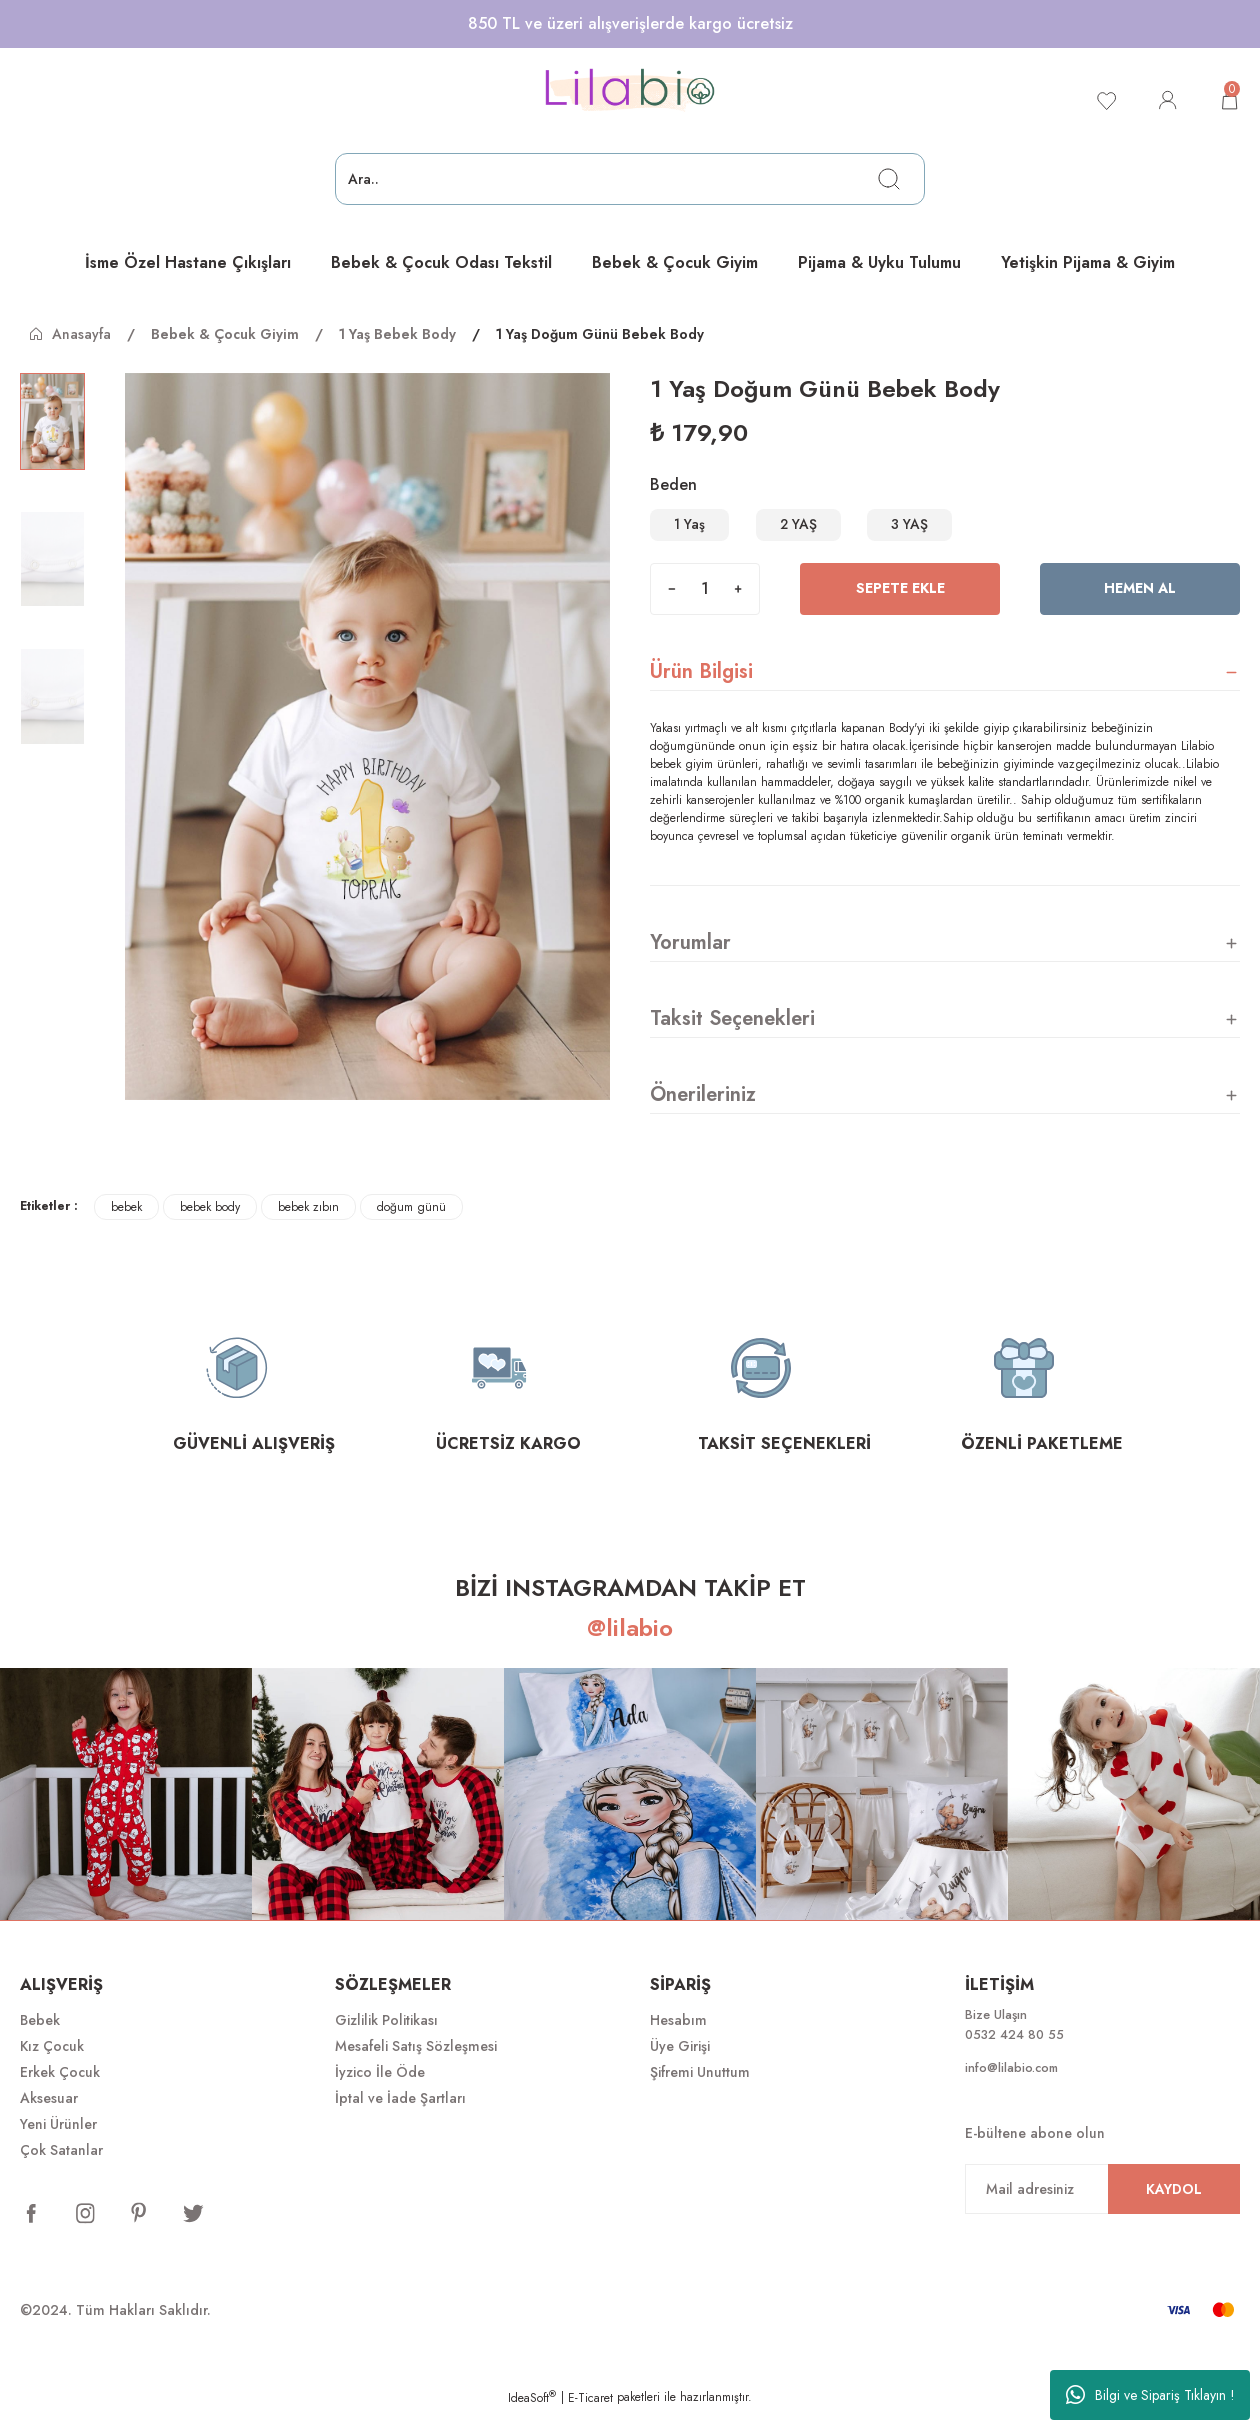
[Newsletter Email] (1102, 2212)
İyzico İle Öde (380, 2090)
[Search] (630, 179)
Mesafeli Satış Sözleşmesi (416, 2064)
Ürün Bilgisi (701, 689)
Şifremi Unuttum (700, 2090)
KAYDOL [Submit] (1174, 2212)
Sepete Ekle (900, 606)
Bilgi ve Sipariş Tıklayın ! (1150, 2395)
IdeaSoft (532, 2416)
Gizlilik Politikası (386, 2038)
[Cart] (1228, 100)
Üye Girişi (680, 2064)
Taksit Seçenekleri (732, 1036)
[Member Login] (1164, 100)
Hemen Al (1140, 606)
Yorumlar (690, 960)
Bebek (40, 2038)
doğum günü (411, 1225)
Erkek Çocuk (60, 2090)
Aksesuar (49, 2116)
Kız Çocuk (52, 2064)
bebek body (210, 1225)
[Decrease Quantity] (672, 607)
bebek (126, 1225)
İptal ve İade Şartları (400, 2116)
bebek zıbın (308, 1225)
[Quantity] (705, 607)
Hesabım (678, 2038)
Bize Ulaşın (999, 2034)
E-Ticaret (590, 2416)
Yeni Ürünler (58, 2142)
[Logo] (630, 90)
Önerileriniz (703, 1112)
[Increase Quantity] (738, 607)
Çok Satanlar (61, 2168)
